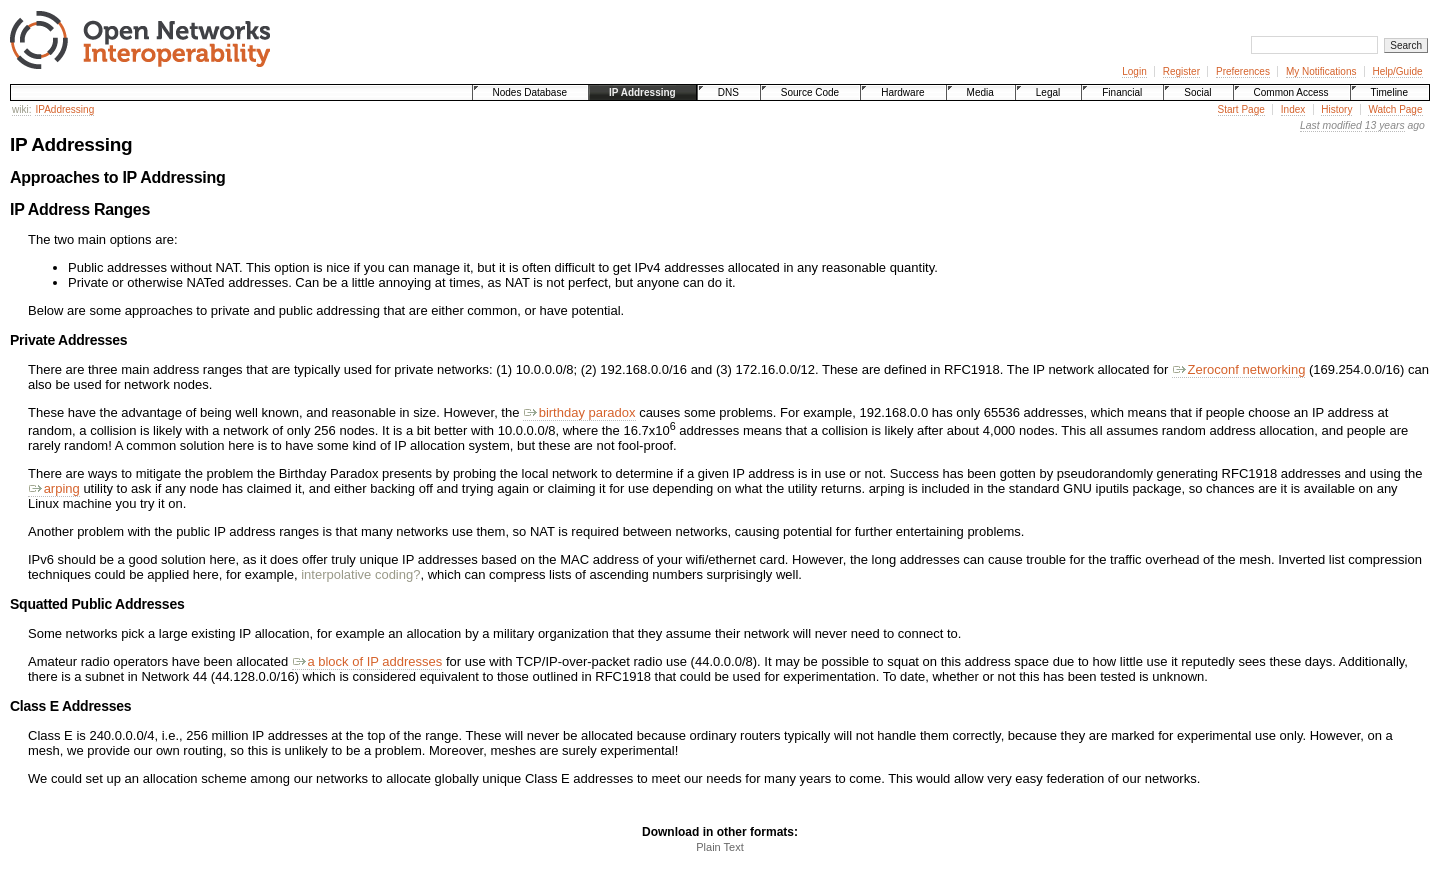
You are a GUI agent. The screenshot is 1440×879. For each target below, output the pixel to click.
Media (980, 92)
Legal (1048, 92)
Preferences (1243, 71)
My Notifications (1321, 71)
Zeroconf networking (1238, 369)
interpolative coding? (360, 574)
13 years (1385, 125)
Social (1197, 92)
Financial (1122, 92)
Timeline (1389, 92)
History (1336, 109)
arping (54, 488)
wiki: (21, 109)
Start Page (1241, 109)
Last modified (1331, 125)
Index (1293, 109)
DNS (728, 92)
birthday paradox (579, 412)
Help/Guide (1397, 71)
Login (1134, 71)
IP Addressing (642, 92)
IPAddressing (64, 109)
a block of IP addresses (367, 661)
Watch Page (1395, 109)
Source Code (810, 92)
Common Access (1291, 92)
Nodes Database (530, 92)
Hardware (902, 92)
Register (1181, 71)
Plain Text (720, 847)
